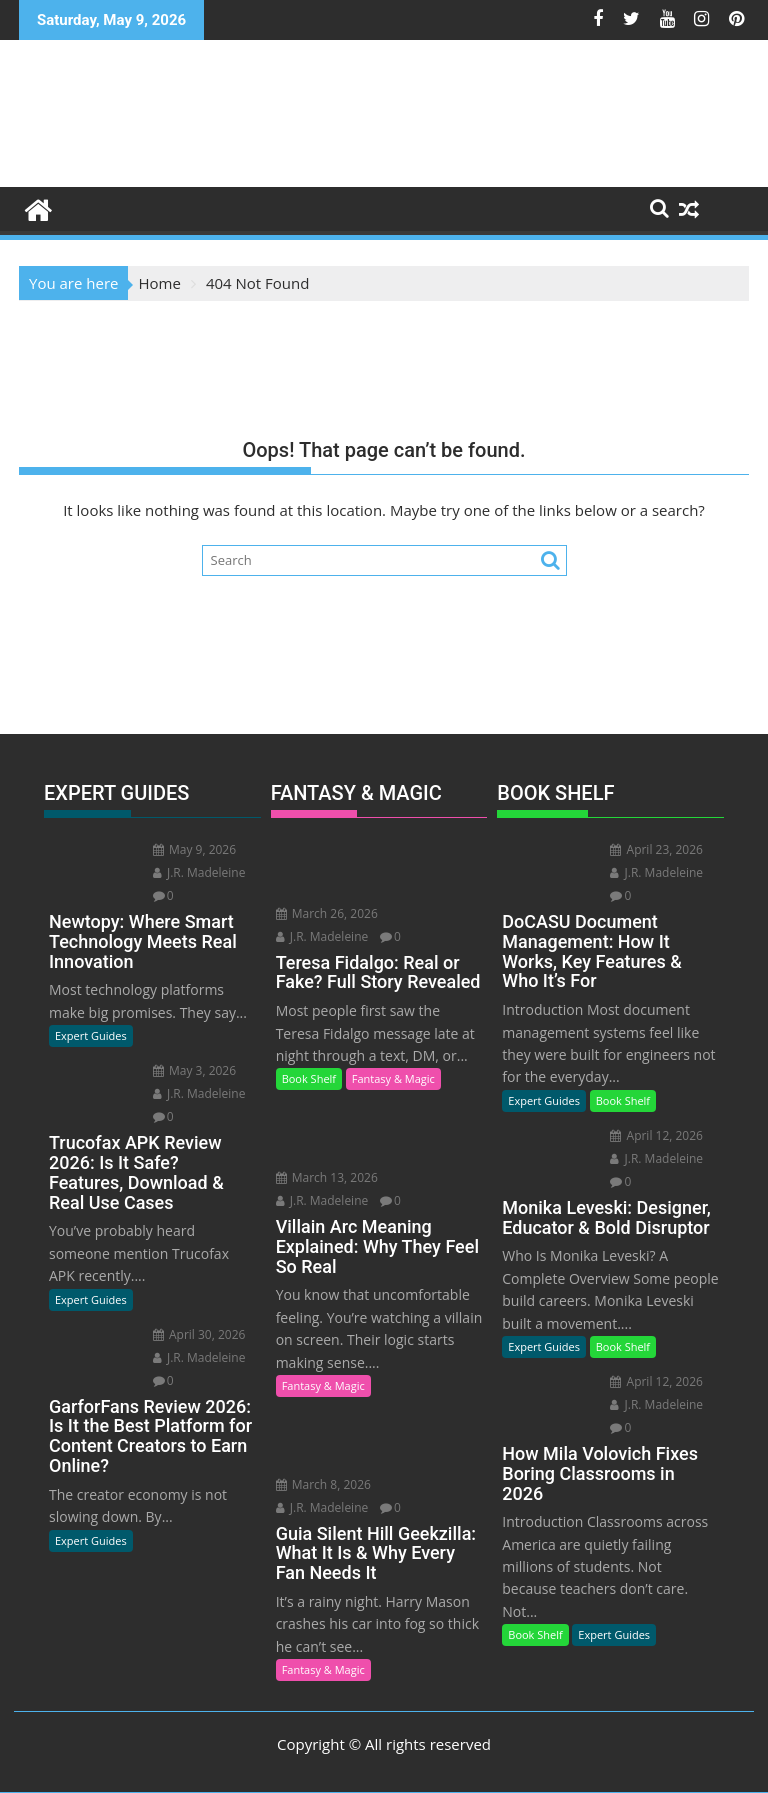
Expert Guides (91, 1035)
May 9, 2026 (194, 849)
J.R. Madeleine (199, 872)
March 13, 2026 (327, 1177)
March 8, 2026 (323, 1484)
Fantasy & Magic (393, 1078)
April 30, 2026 (199, 1334)
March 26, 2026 (327, 913)
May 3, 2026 (194, 1070)
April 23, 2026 (656, 849)
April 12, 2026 (656, 1135)
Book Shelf (309, 1078)
